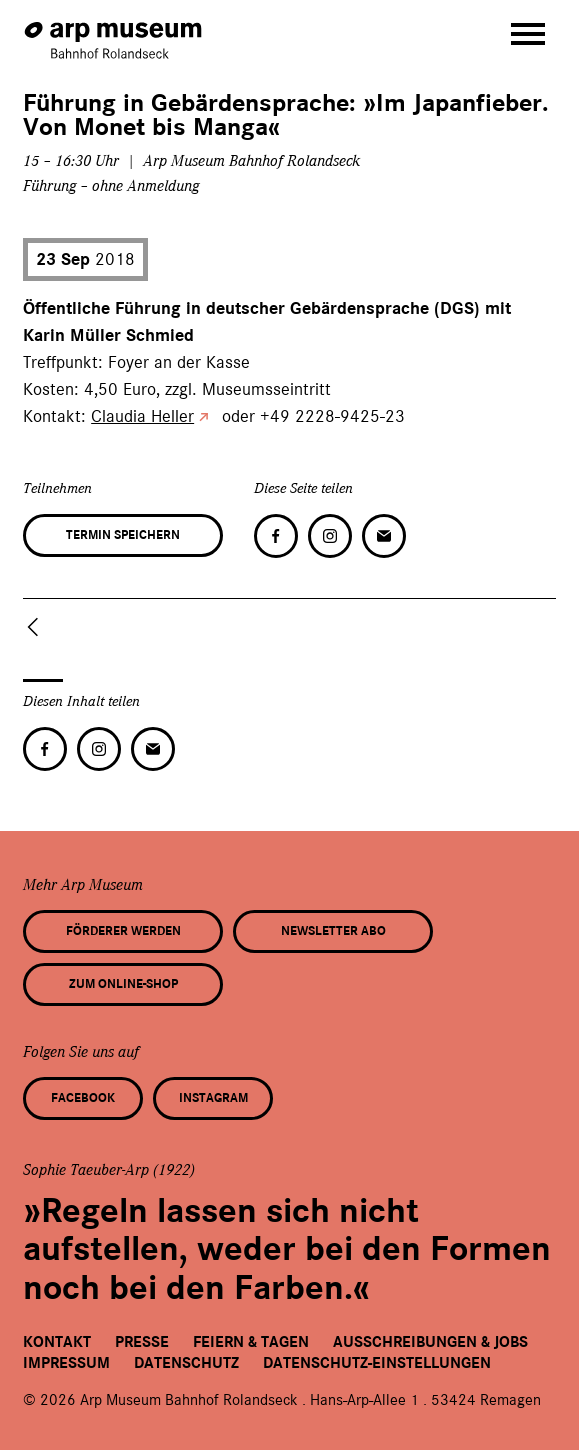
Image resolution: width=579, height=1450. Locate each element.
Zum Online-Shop (123, 984)
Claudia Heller (142, 416)
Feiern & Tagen (251, 1342)
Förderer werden (123, 931)
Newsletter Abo (333, 931)
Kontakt (57, 1342)
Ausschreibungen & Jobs (430, 1342)
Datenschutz (186, 1363)
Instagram (213, 1098)
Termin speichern (123, 535)
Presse (142, 1342)
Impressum (66, 1363)
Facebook (83, 1098)
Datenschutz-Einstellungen (377, 1363)
